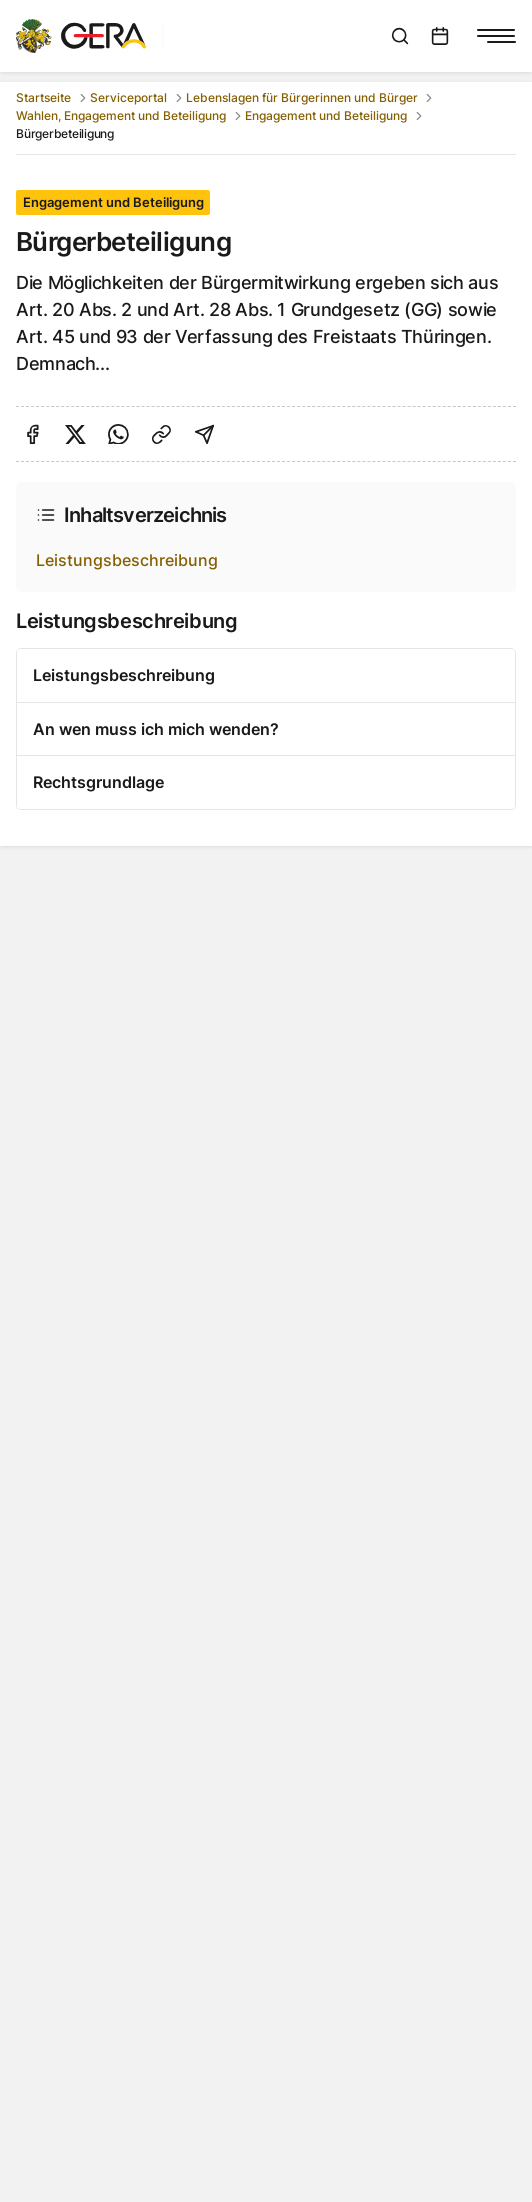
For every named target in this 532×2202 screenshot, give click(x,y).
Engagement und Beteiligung (326, 115)
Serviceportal (128, 97)
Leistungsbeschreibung (127, 560)
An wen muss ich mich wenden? (156, 729)
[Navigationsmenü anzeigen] (496, 36)
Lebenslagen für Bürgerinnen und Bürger (302, 97)
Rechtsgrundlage (98, 782)
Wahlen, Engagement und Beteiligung (121, 115)
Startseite (43, 97)
